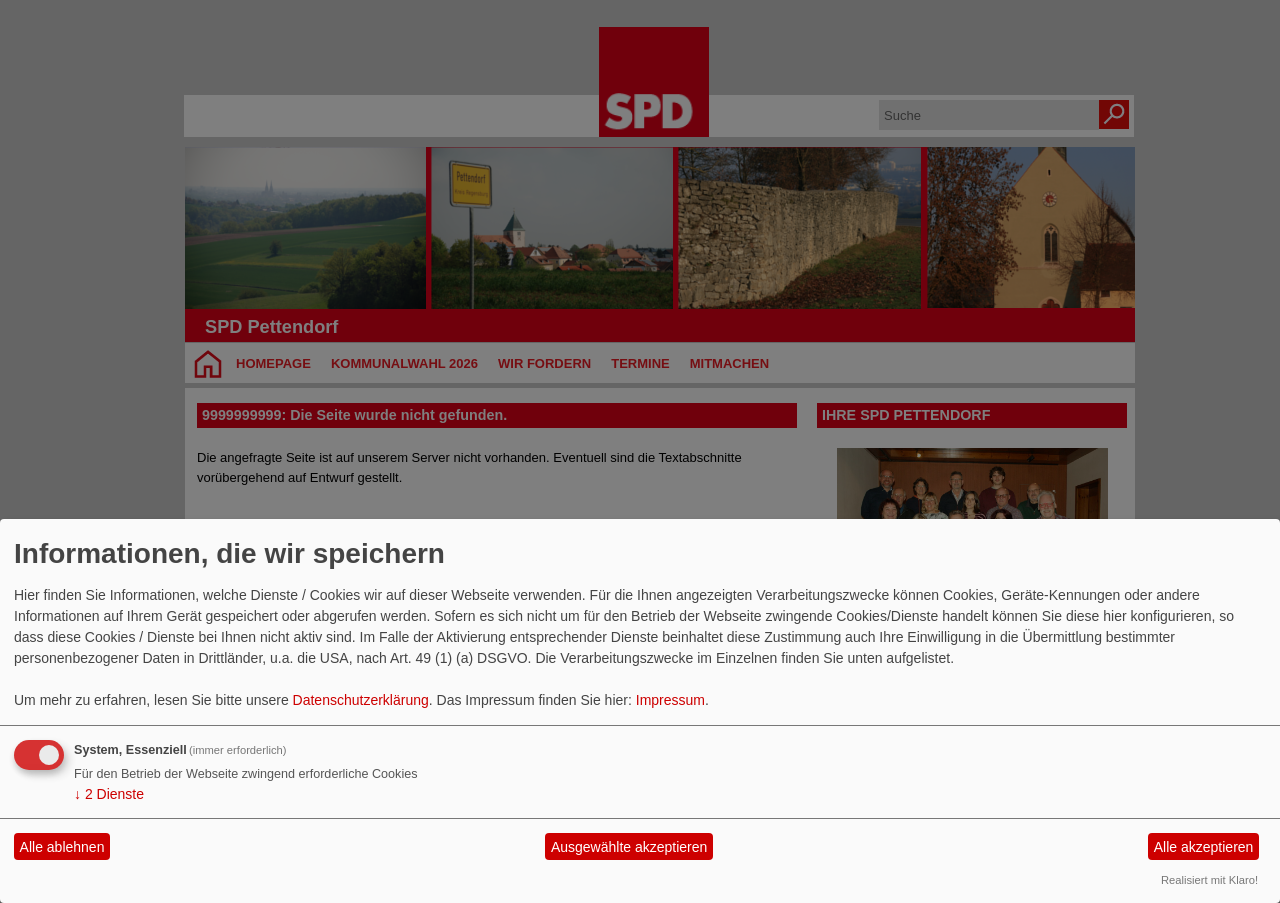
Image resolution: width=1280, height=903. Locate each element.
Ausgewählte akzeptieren (629, 847)
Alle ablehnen (62, 847)
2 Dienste (109, 794)
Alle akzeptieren (1204, 847)
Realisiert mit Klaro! (1209, 880)
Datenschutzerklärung (361, 700)
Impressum (670, 700)
